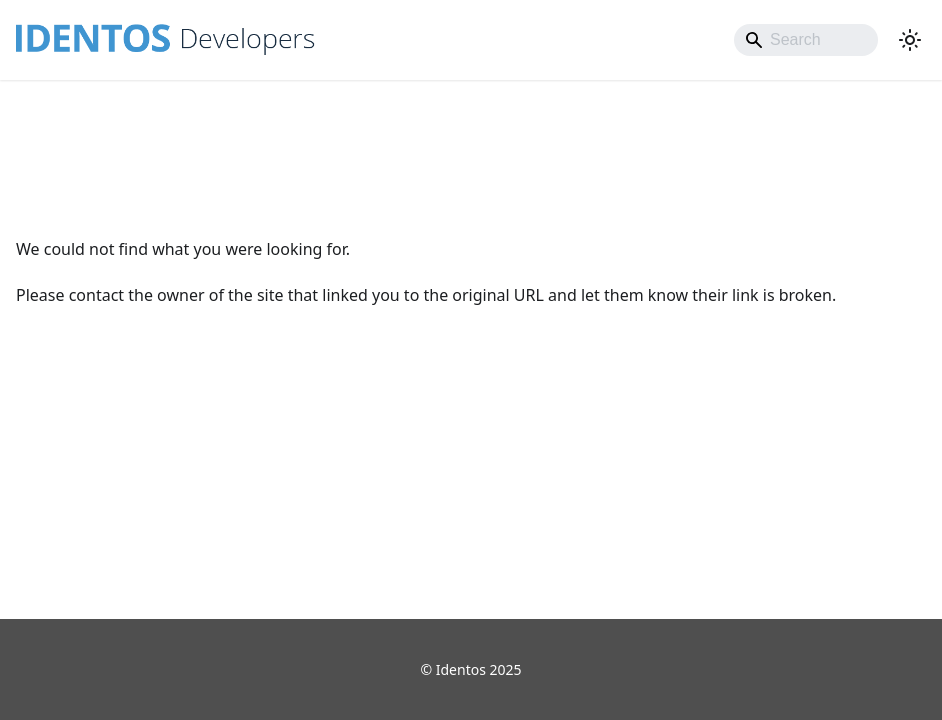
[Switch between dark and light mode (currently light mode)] (910, 40)
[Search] (806, 40)
